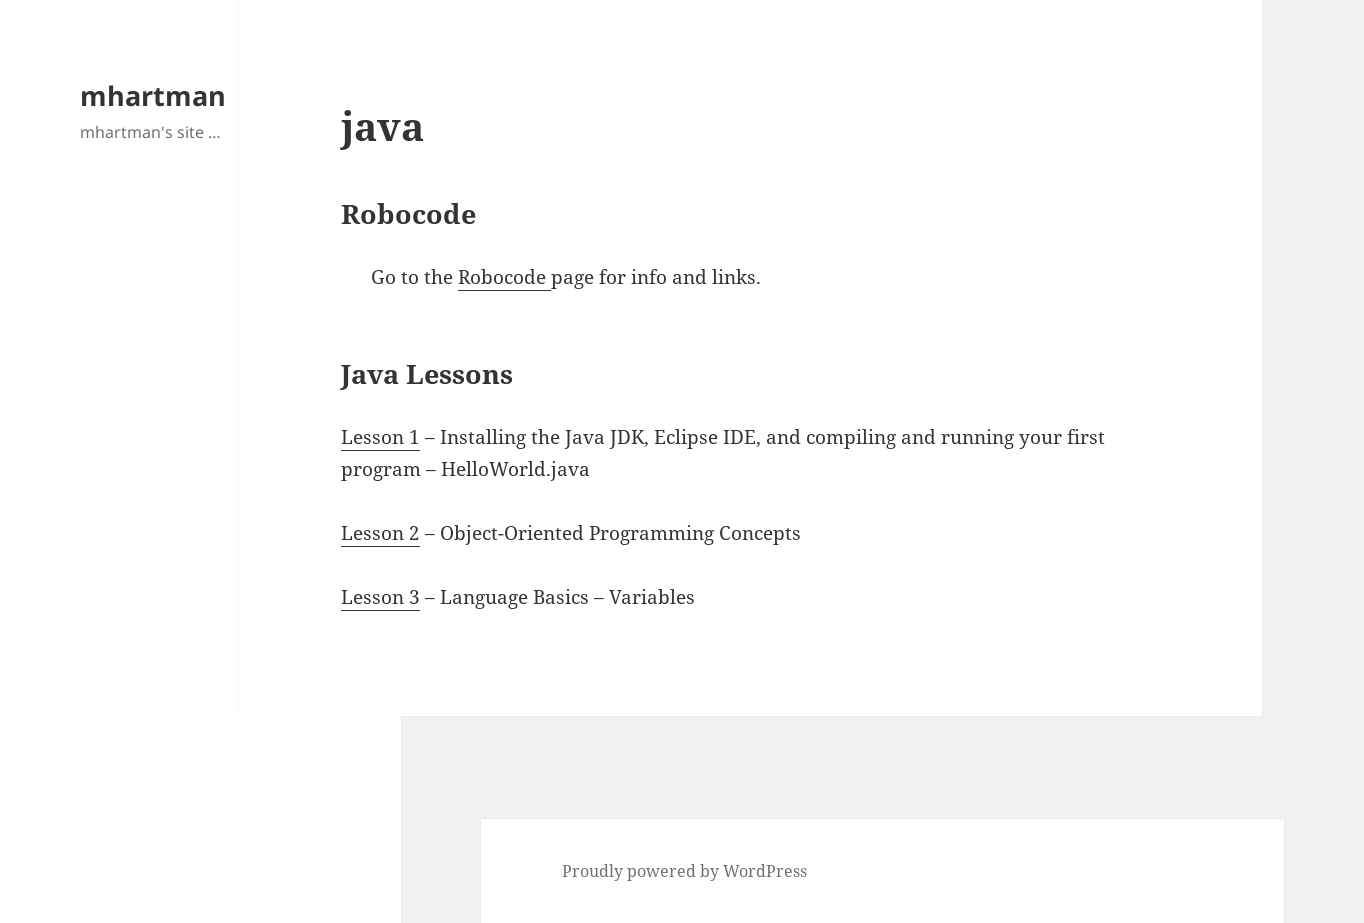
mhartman (153, 95)
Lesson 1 (380, 437)
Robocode (504, 277)
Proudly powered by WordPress (684, 871)
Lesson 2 (380, 533)
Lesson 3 (380, 597)
